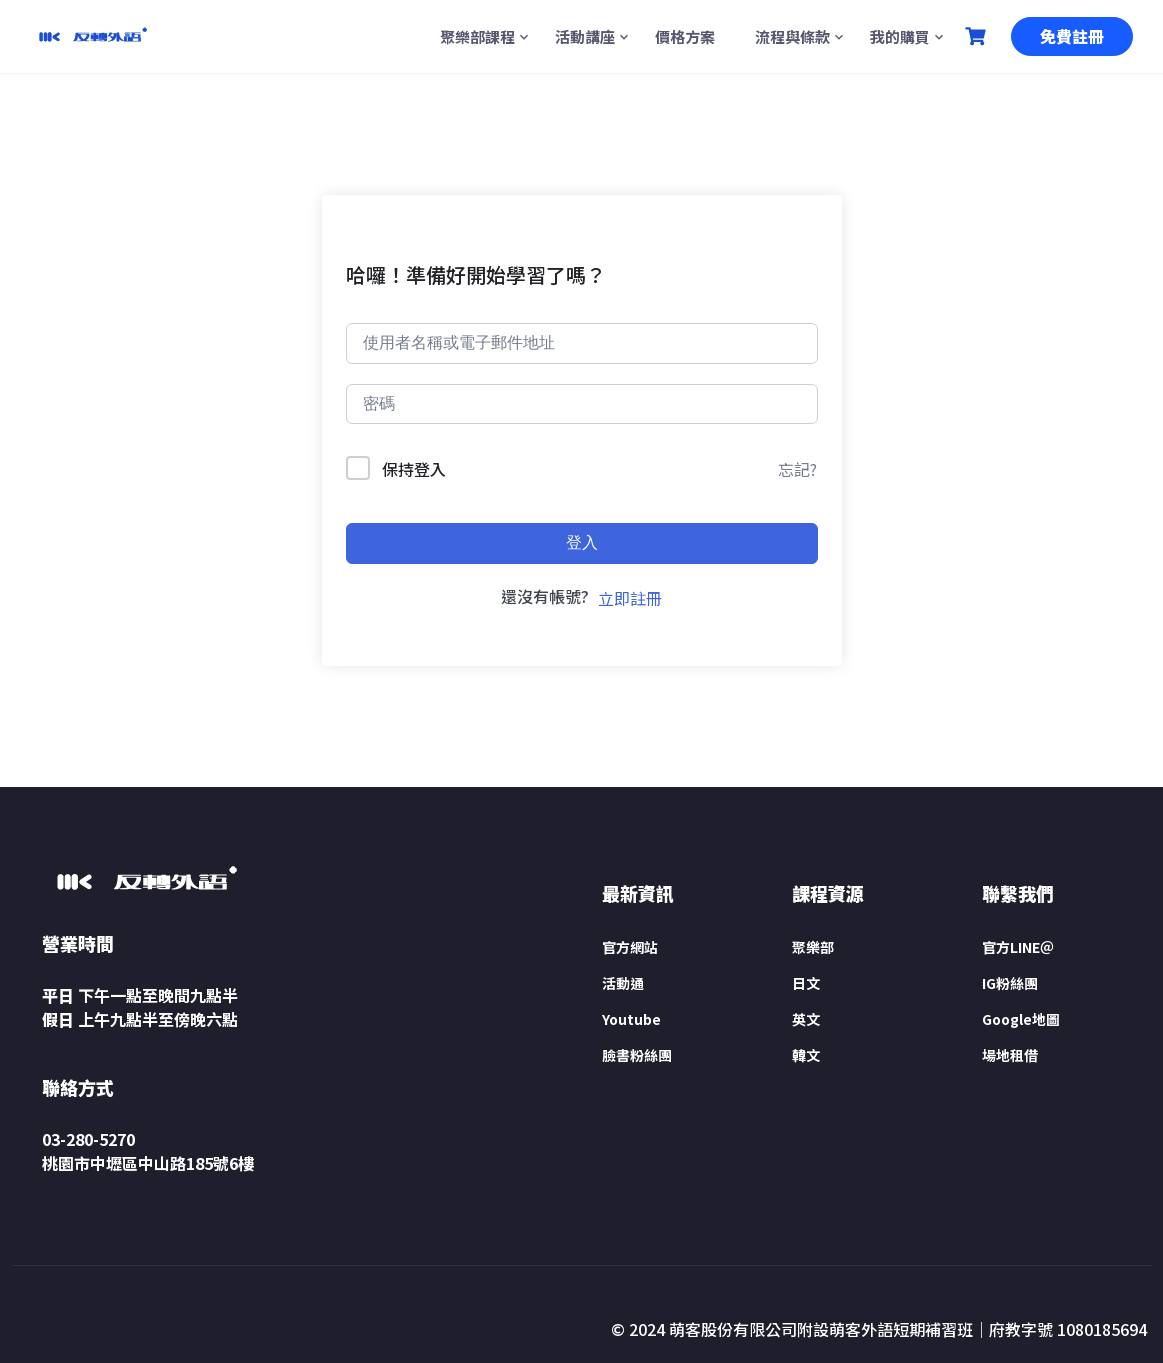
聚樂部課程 (477, 36)
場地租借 (1010, 1055)
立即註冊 (630, 598)
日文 (806, 983)
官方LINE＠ (1018, 947)
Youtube (631, 1019)
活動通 (623, 983)
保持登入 (414, 469)
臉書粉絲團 (637, 1055)
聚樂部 (813, 947)
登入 (582, 542)
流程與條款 (792, 36)
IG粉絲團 (1010, 983)
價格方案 (685, 36)
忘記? (797, 469)
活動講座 (585, 36)
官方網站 (630, 947)
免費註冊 (1072, 36)
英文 (806, 1019)
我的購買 (900, 36)
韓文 (806, 1055)
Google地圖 (1021, 1019)
